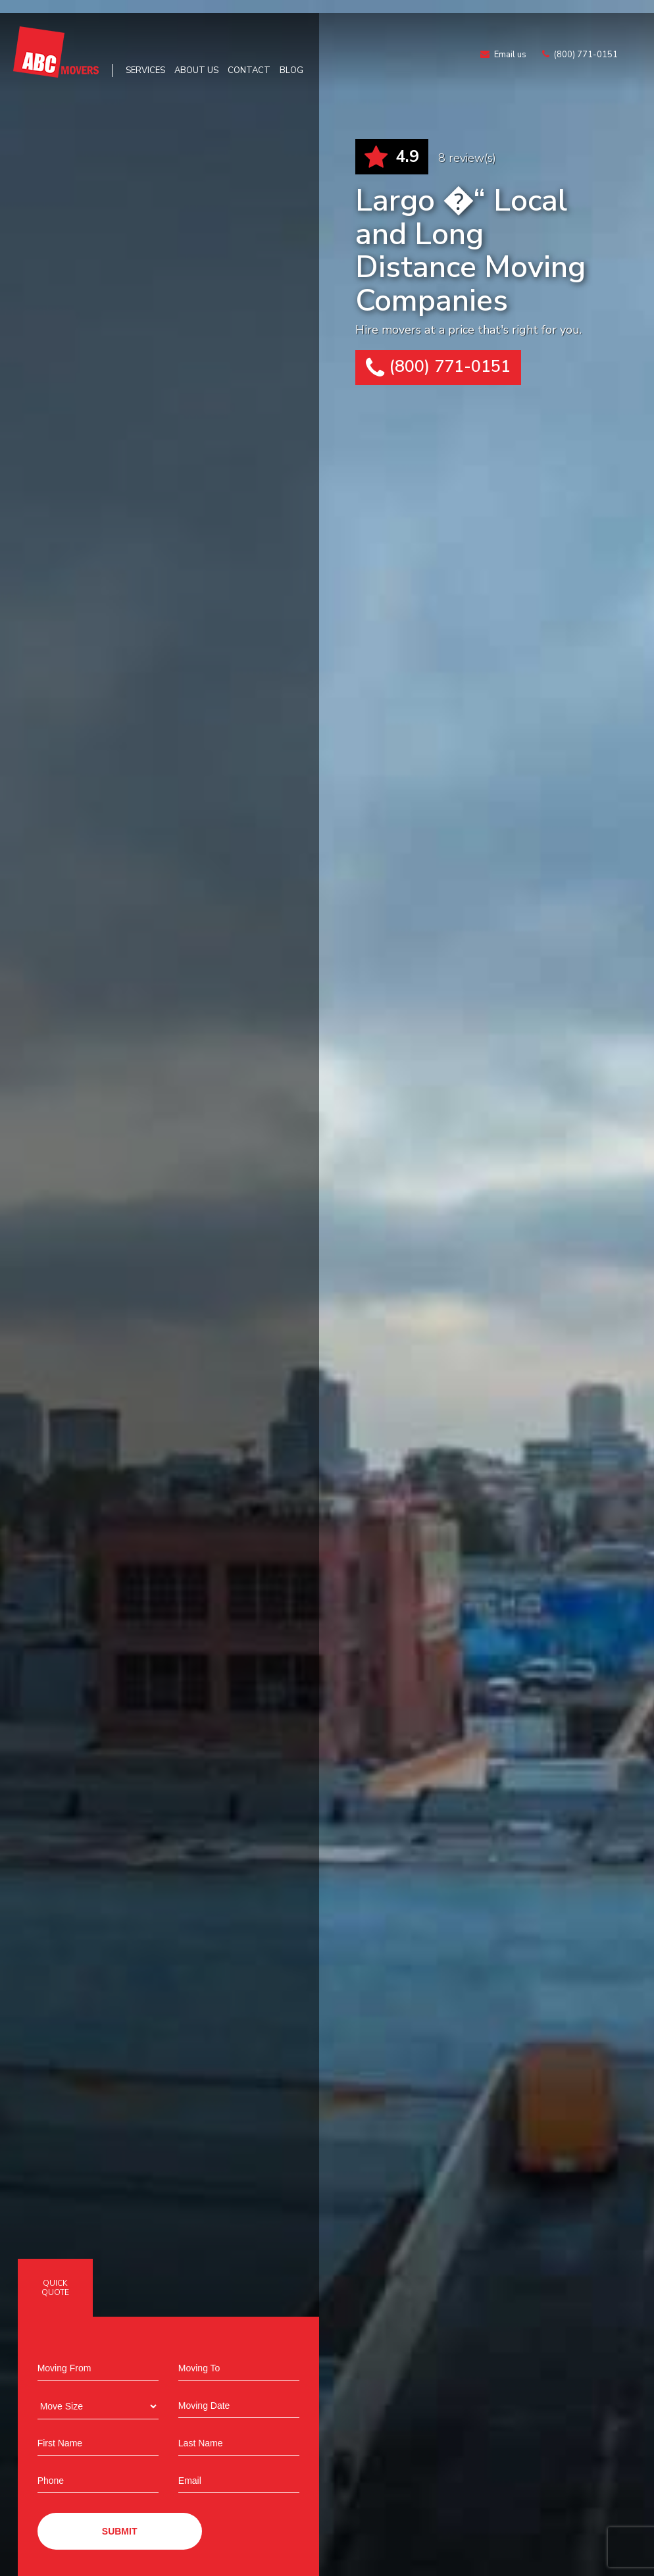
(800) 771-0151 (438, 367)
